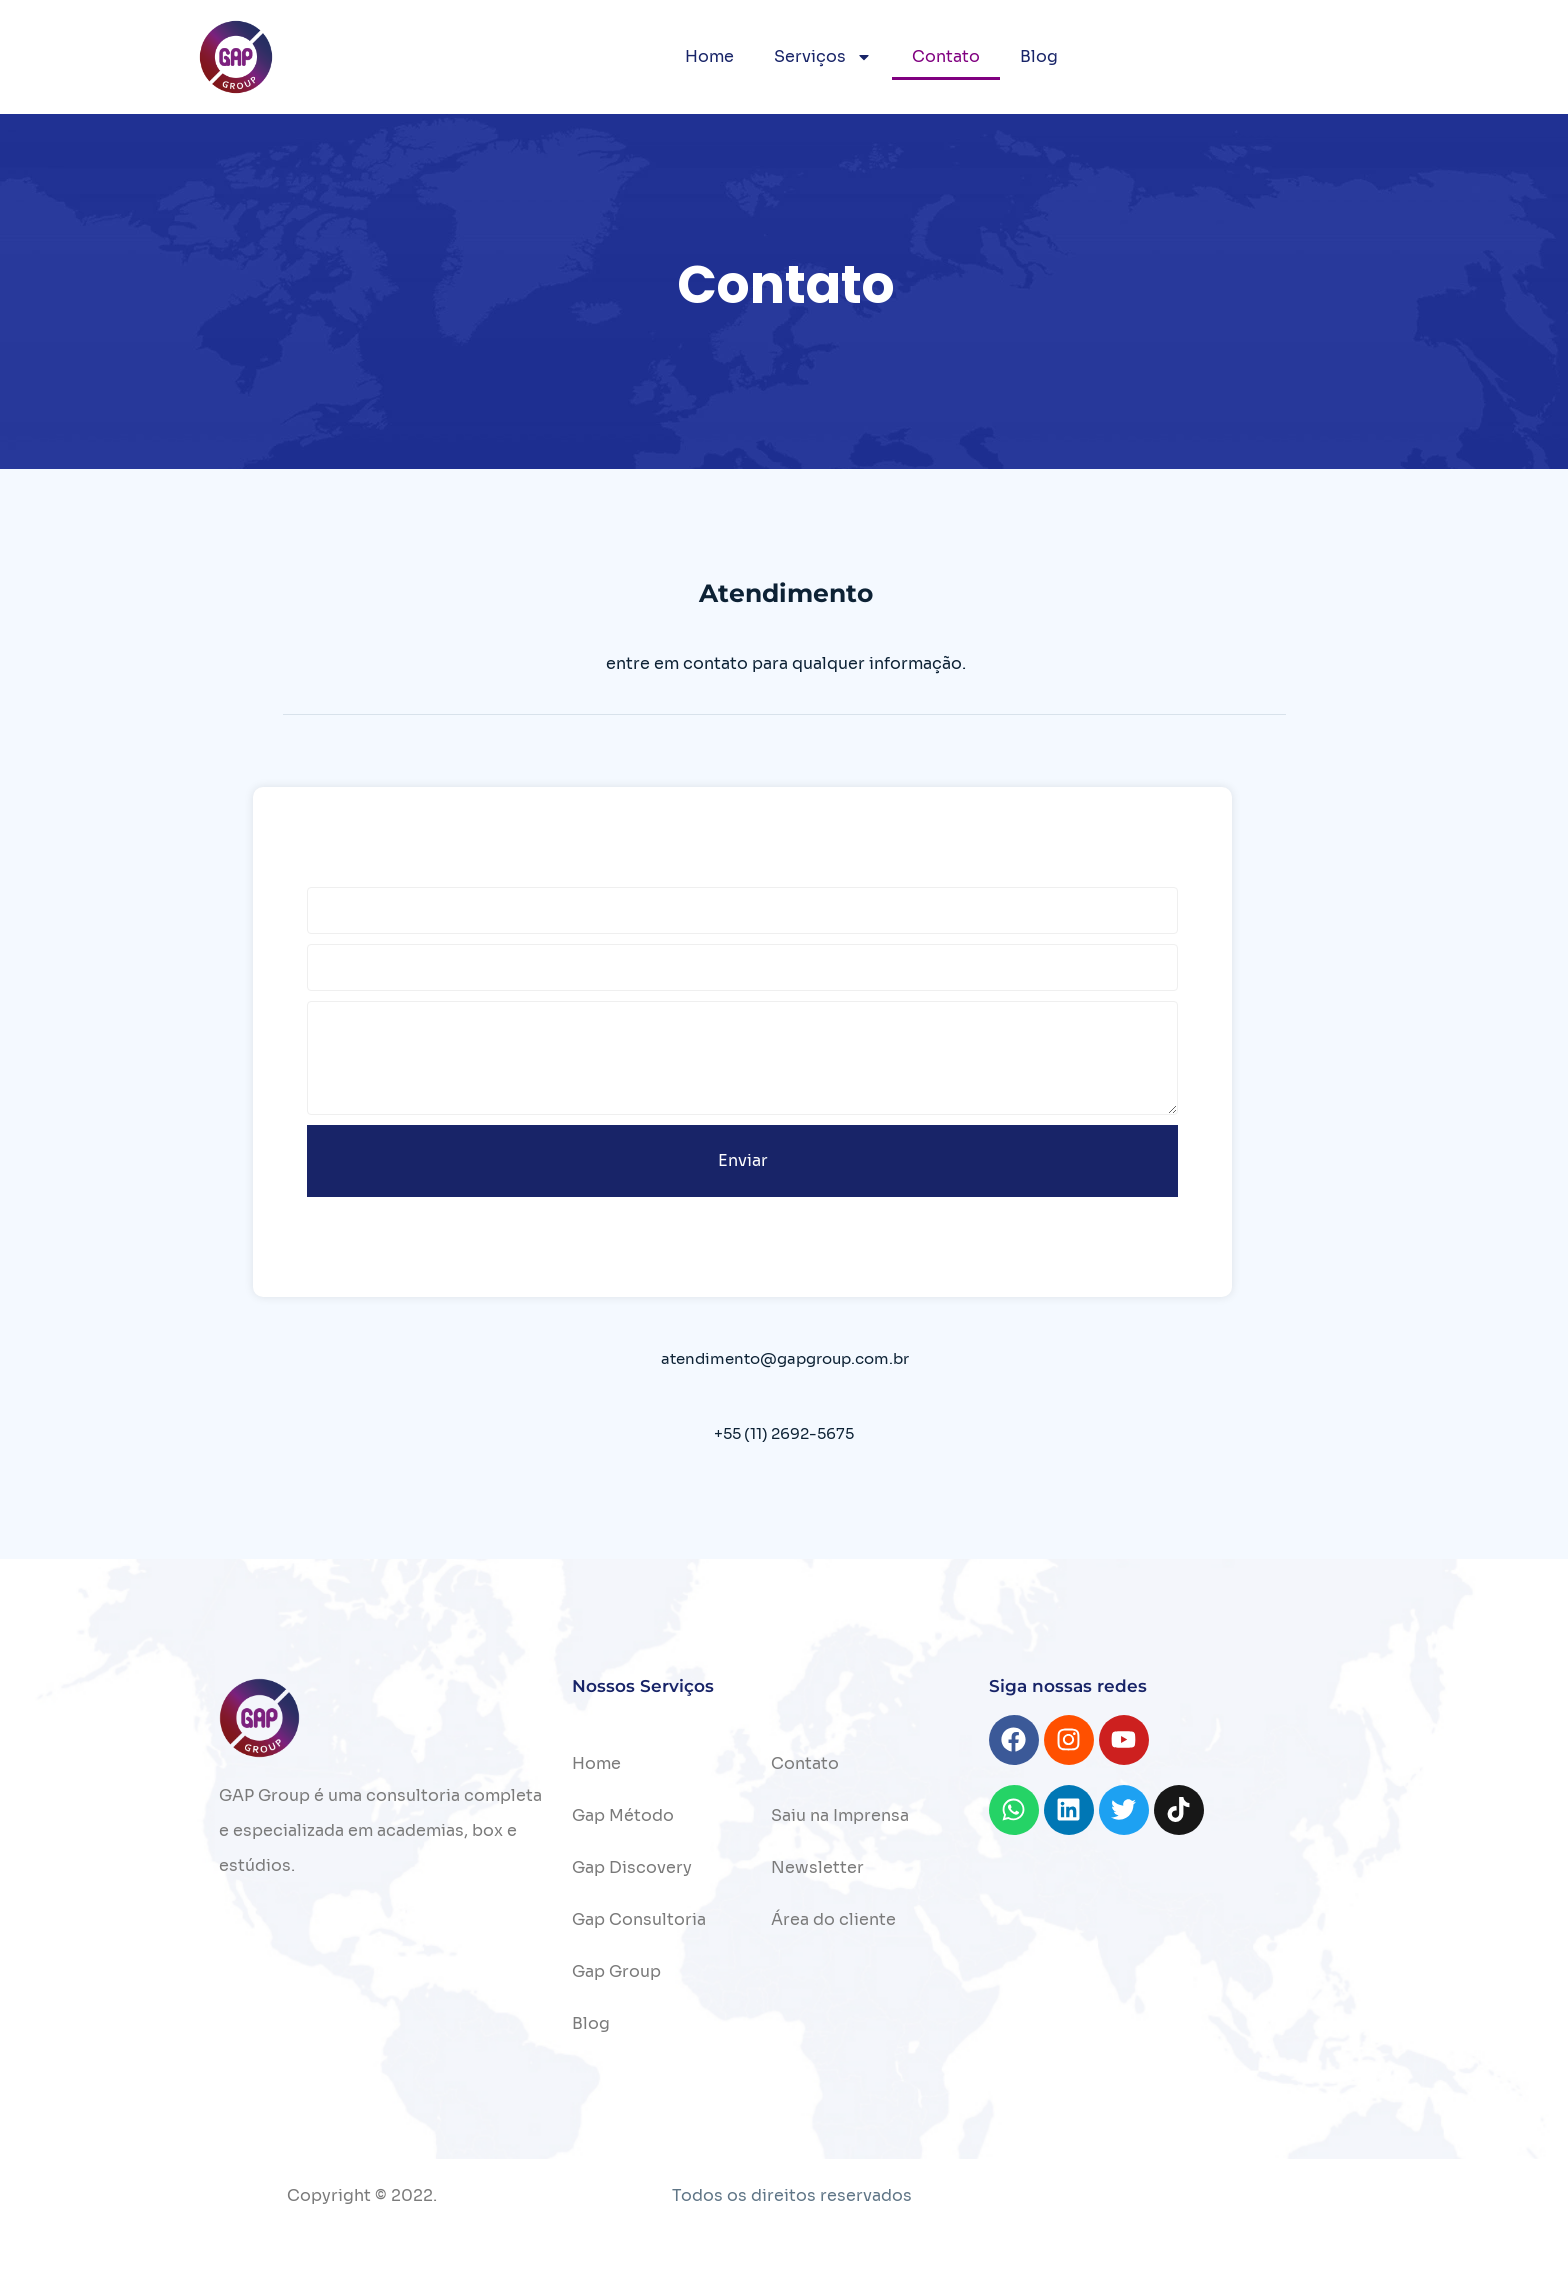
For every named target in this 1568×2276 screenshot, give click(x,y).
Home (709, 56)
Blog (1039, 56)
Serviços (823, 57)
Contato (946, 56)
